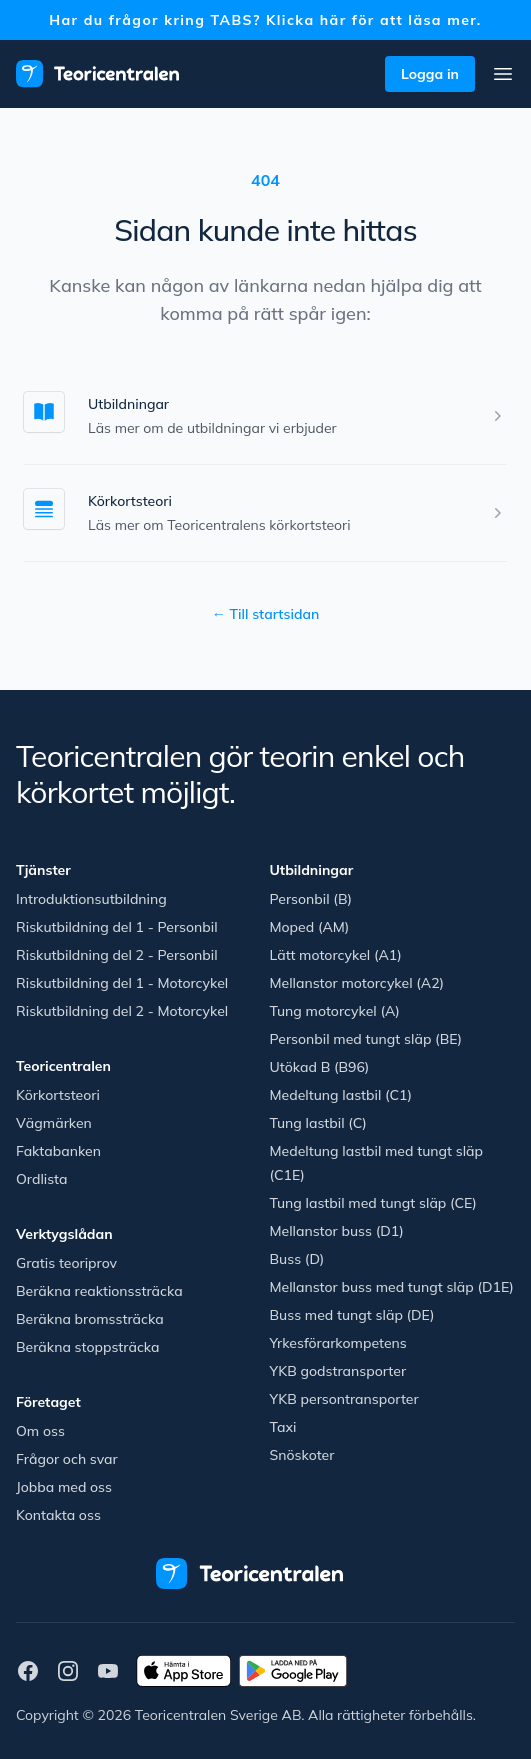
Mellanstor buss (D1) (337, 1231)
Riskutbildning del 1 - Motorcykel (122, 983)
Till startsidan (266, 614)
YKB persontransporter (344, 1399)
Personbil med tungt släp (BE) (366, 1039)
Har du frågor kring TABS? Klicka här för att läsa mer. (265, 20)
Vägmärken (54, 1123)
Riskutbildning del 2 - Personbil (117, 955)
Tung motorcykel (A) (335, 1011)
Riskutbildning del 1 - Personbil (117, 927)
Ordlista (42, 1179)
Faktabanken (58, 1151)
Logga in (430, 74)
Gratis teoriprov (66, 1263)
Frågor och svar (67, 1459)
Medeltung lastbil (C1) (341, 1095)
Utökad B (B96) (320, 1067)
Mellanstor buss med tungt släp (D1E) (392, 1287)
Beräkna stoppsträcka (88, 1347)
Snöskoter (302, 1455)
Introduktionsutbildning (91, 899)
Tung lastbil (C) (318, 1123)
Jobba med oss (64, 1487)
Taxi (283, 1427)
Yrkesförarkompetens (338, 1343)
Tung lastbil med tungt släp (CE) (373, 1203)
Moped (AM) (310, 927)
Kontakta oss (58, 1515)
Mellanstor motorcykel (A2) (357, 983)
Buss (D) (297, 1259)
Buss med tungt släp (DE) (352, 1315)
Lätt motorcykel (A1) (336, 955)
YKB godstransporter (338, 1371)
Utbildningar (128, 404)
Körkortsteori (130, 501)
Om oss (40, 1431)
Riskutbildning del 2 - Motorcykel (122, 1011)
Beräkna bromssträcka (90, 1319)
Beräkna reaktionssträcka (99, 1291)
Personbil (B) (311, 899)
